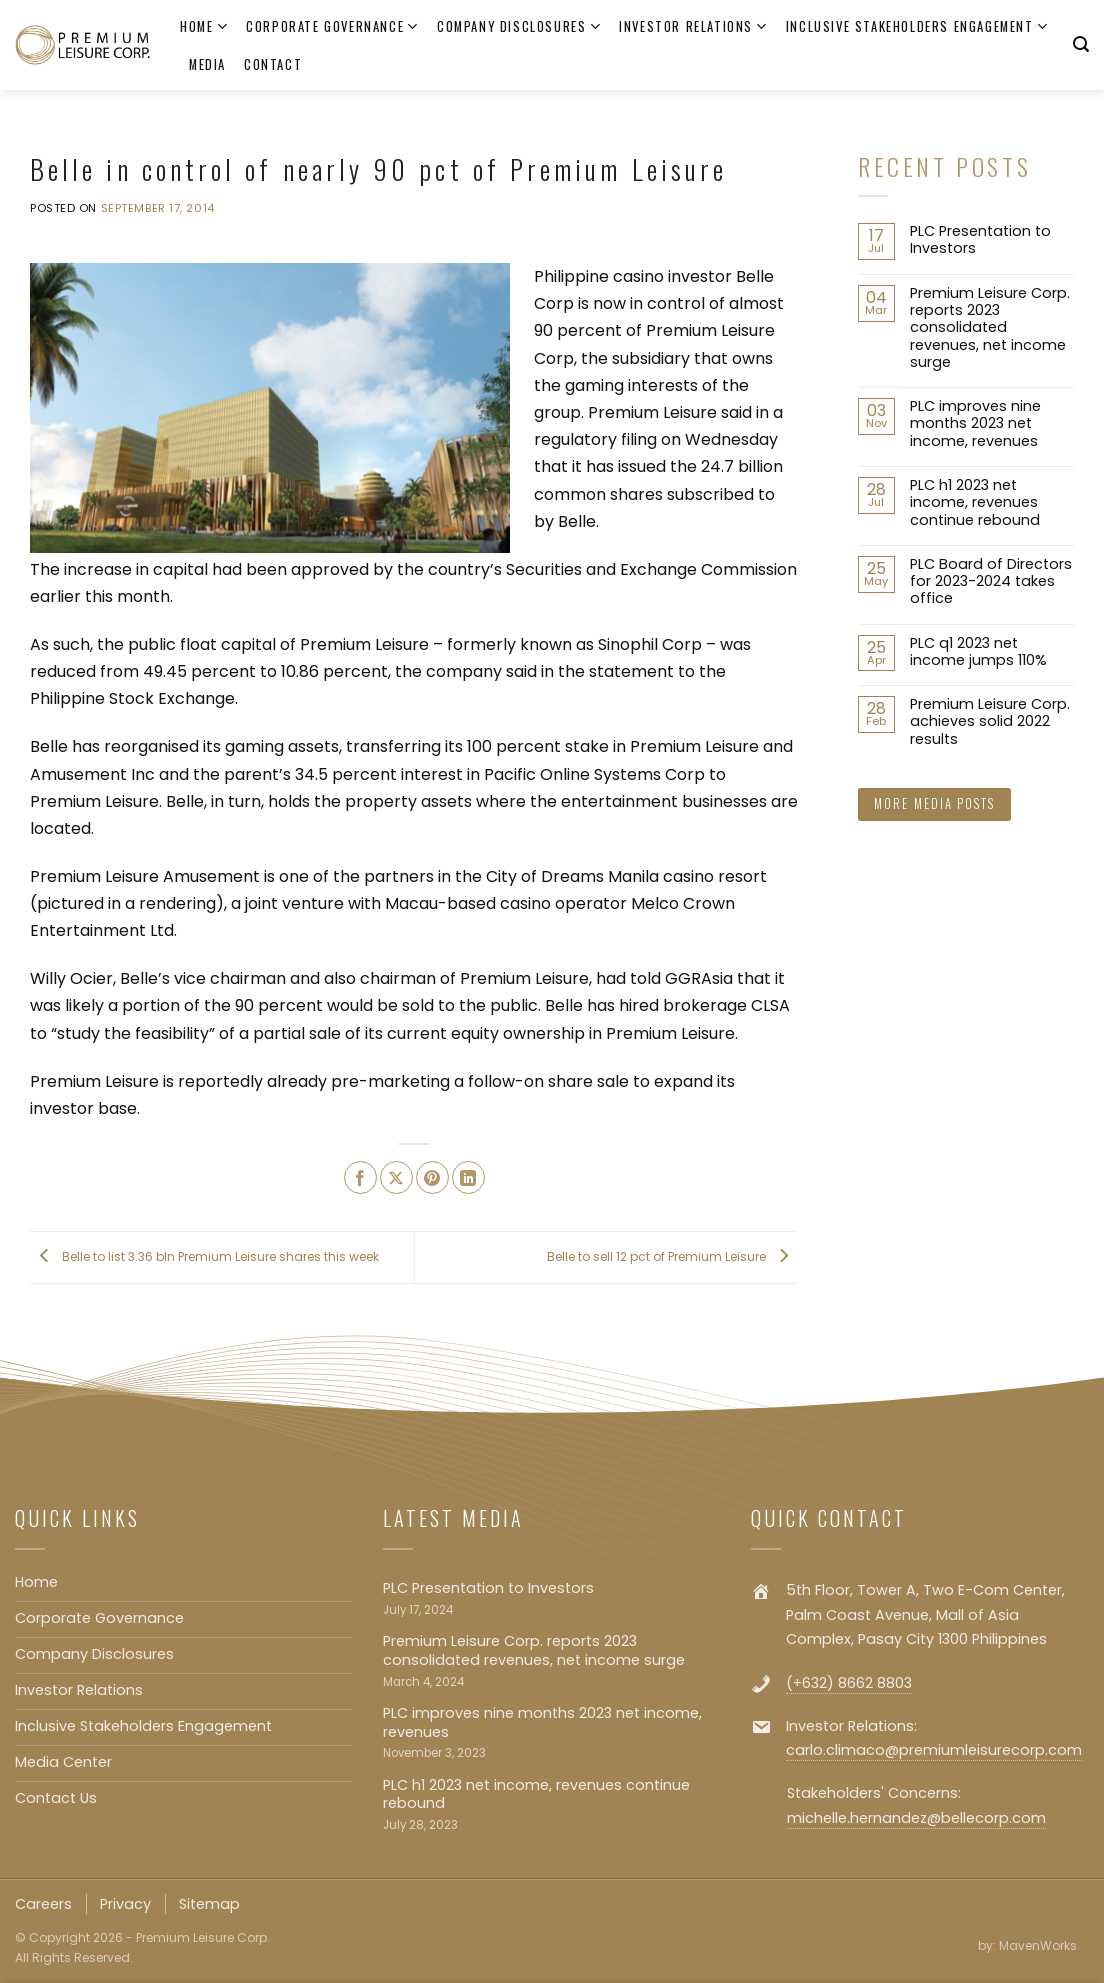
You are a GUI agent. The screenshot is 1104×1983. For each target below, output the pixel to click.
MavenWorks (1038, 1945)
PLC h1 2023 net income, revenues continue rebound (975, 503)
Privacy (125, 1904)
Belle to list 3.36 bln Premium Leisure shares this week (204, 1256)
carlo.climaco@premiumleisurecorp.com (934, 1750)
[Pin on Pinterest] (432, 1177)
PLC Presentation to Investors (980, 240)
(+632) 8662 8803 (849, 1683)
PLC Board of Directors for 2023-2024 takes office (991, 582)
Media (207, 64)
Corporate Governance (332, 27)
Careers (43, 1904)
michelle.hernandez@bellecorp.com (916, 1818)
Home (204, 27)
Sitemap (209, 1904)
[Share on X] (396, 1177)
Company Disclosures (519, 27)
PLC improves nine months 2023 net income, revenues (975, 424)
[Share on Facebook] (360, 1177)
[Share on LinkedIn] (468, 1177)
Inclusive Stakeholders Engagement (917, 27)
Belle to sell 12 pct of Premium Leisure (672, 1256)
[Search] (1081, 44)
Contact (273, 64)
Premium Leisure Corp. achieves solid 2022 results (990, 722)
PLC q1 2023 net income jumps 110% (978, 652)
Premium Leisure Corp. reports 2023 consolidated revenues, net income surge (990, 328)
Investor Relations (693, 27)
